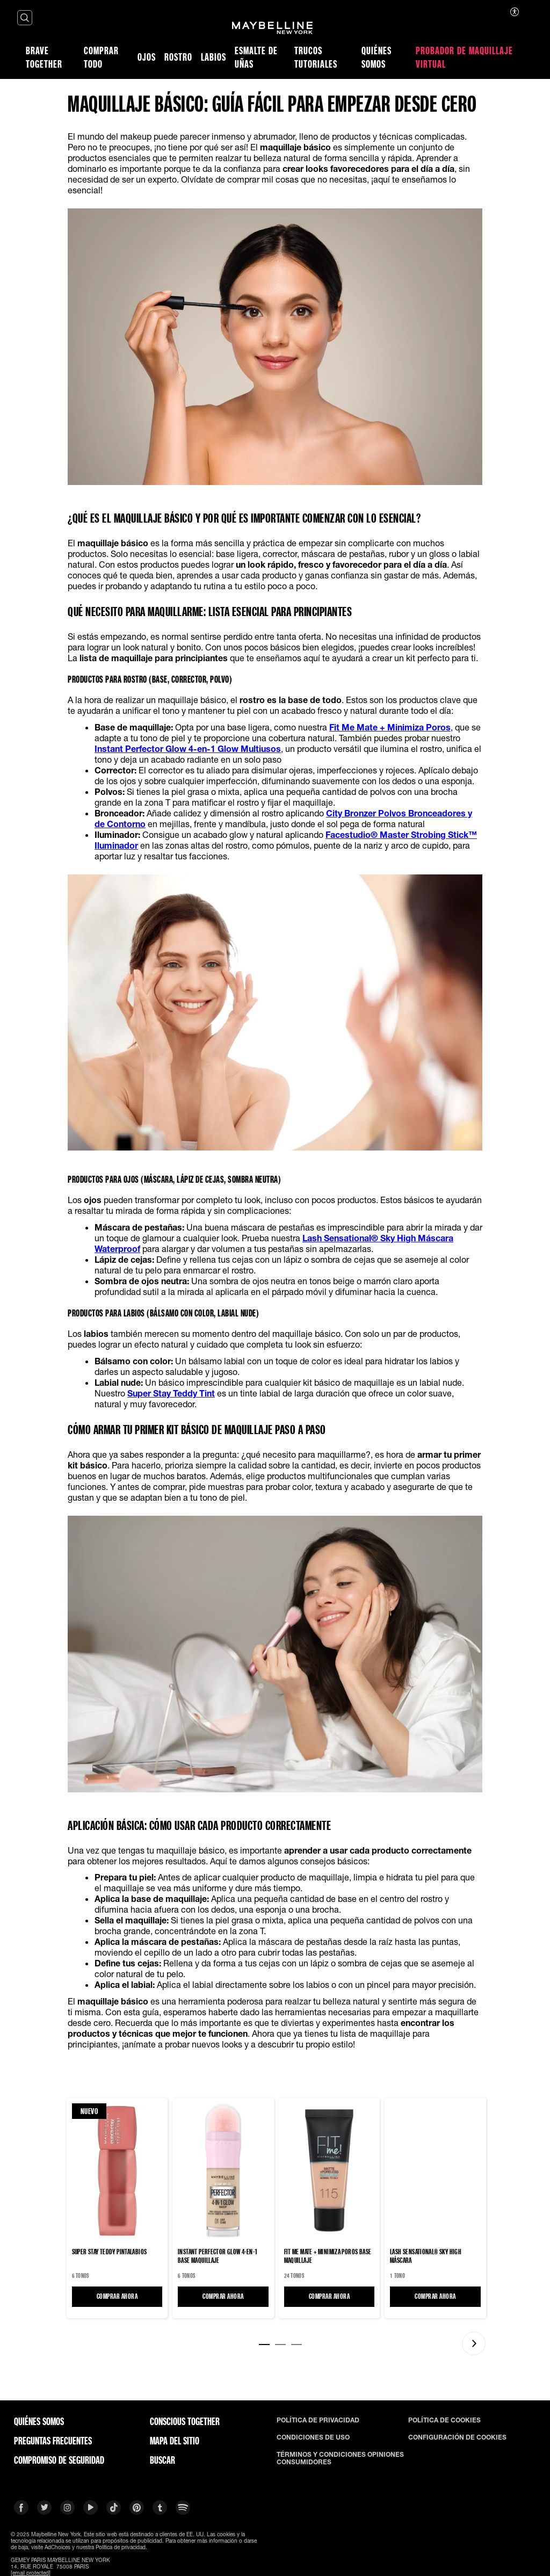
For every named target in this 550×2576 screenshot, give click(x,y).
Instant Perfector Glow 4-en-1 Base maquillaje (217, 2255)
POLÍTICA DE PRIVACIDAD (318, 2420)
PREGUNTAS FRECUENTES (53, 2440)
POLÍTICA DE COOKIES (444, 2420)
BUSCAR (162, 2460)
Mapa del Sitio (174, 2440)
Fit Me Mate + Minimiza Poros (390, 727)
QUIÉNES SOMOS (39, 2421)
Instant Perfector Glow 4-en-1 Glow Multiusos (188, 748)
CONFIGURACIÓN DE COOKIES (457, 2437)
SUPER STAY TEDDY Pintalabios (109, 2251)
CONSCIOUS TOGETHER (185, 2421)
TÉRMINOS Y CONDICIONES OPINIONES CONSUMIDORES (340, 2458)
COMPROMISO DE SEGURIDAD (59, 2460)
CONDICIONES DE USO (313, 2437)
